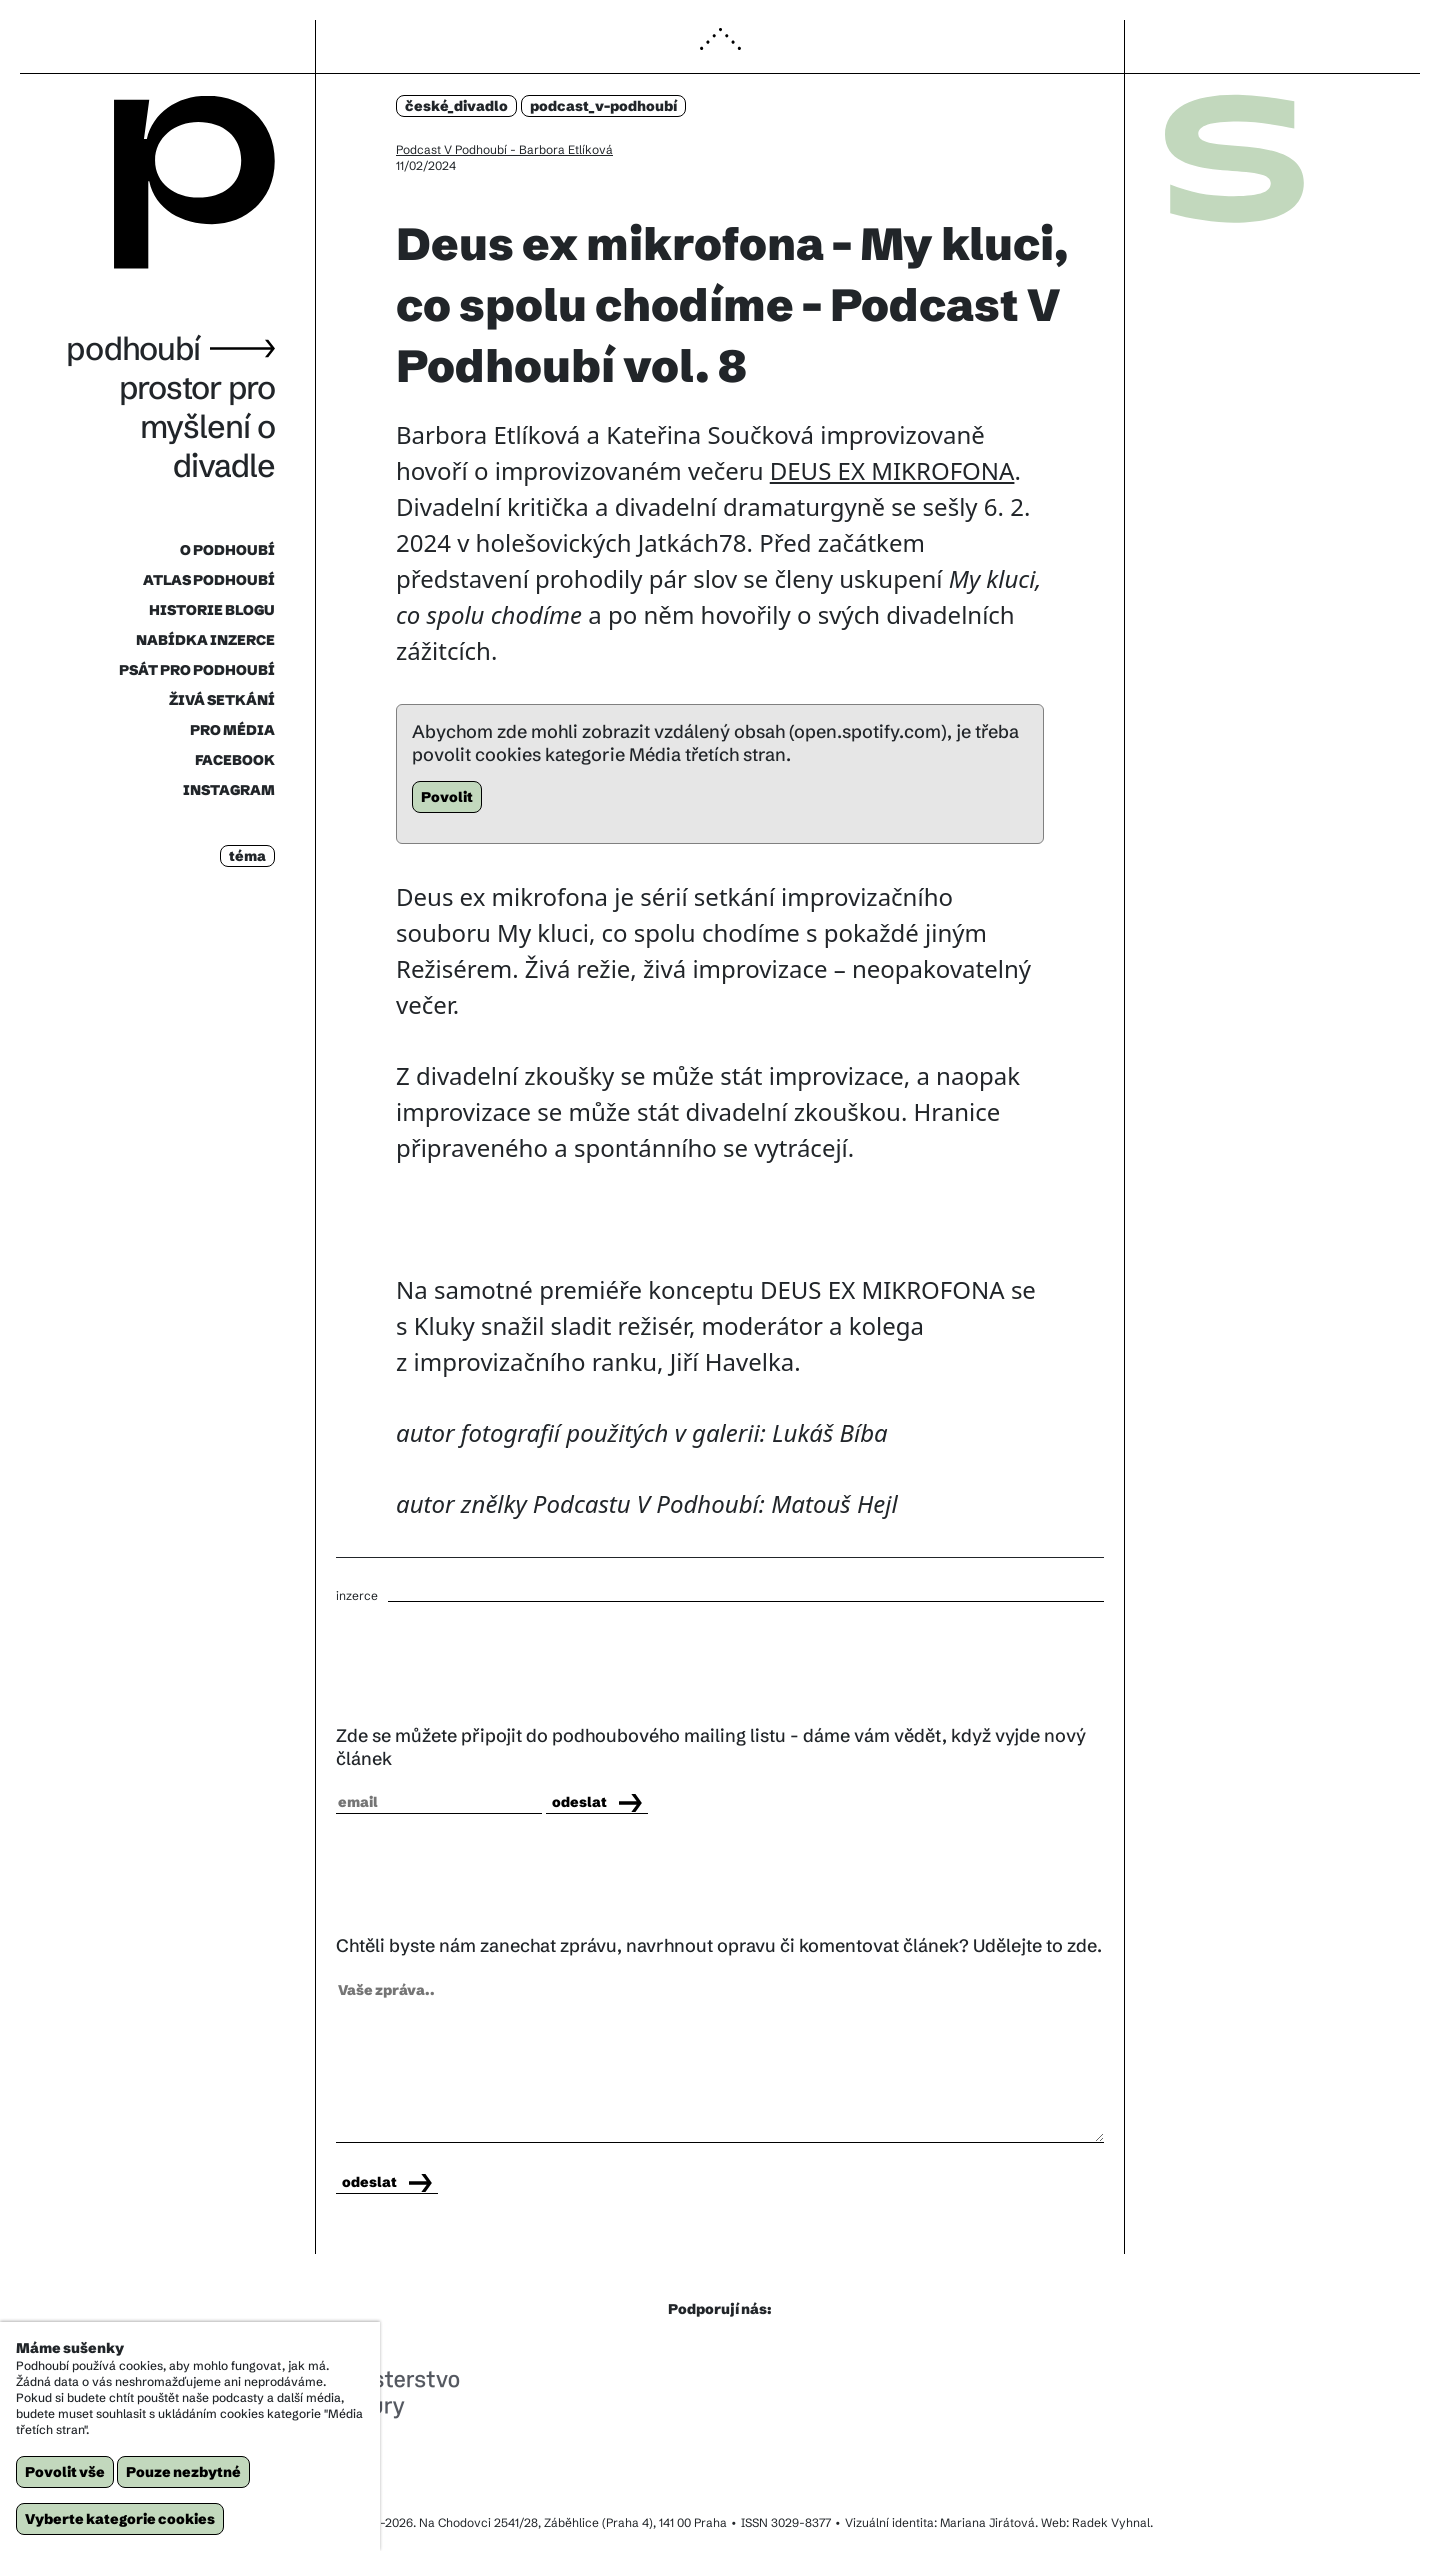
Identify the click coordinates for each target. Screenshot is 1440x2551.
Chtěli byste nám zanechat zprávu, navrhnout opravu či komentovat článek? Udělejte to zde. (719, 1945)
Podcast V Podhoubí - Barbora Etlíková (504, 149)
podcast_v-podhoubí (603, 106)
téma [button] (247, 856)
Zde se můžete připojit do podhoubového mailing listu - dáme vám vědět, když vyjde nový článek (711, 1747)
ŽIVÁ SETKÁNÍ (222, 700)
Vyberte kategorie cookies (120, 2519)
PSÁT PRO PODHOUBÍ (197, 670)
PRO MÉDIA (232, 730)
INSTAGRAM (229, 790)
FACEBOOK (235, 760)
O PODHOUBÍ (227, 550)
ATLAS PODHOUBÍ (209, 580)
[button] (720, 48)
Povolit (447, 797)
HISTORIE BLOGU (212, 610)
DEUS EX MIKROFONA (892, 470)
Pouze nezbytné (183, 2472)
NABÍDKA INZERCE (205, 640)
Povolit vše (65, 2472)
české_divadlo (456, 106)
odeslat (597, 1802)
